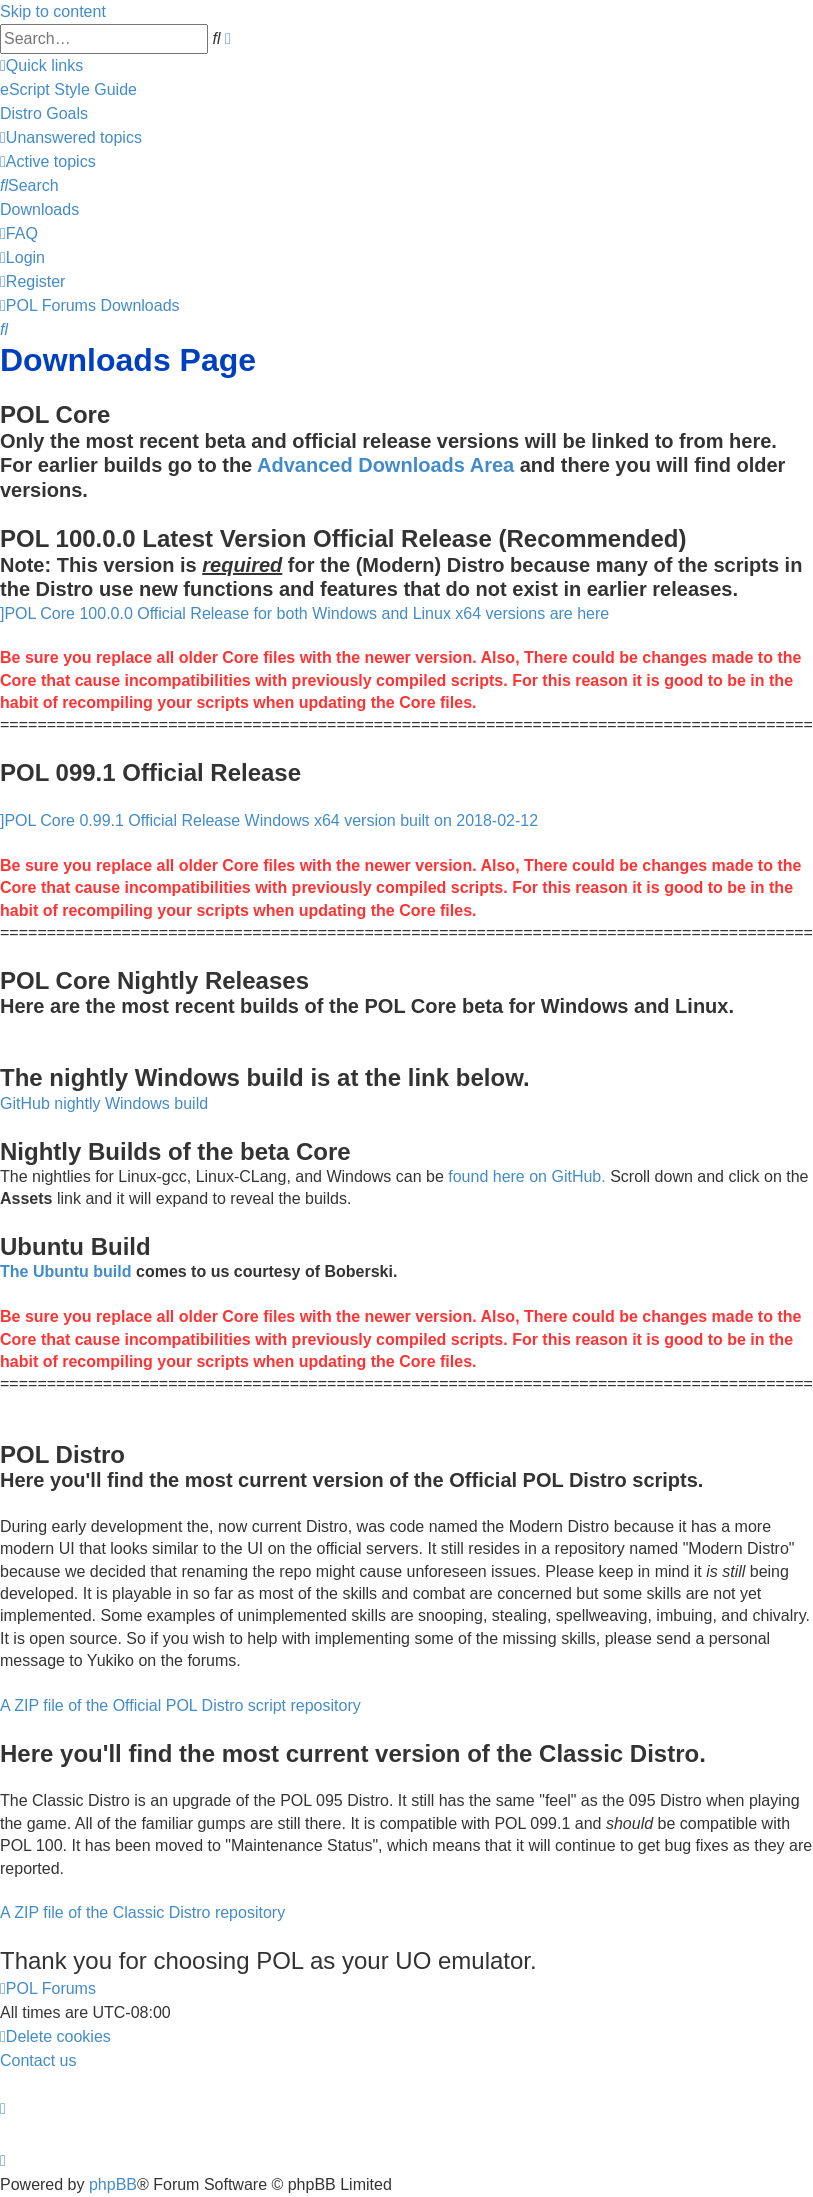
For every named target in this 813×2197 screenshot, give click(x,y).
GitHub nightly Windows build (104, 1103)
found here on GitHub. (526, 1176)
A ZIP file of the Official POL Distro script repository (180, 1705)
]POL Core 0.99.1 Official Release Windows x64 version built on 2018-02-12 (269, 820)
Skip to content (53, 11)
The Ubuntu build (66, 1271)
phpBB (113, 2184)
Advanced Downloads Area (385, 465)
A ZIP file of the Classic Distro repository (142, 1912)
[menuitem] (68, 89)
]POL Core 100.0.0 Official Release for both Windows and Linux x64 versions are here (304, 613)
